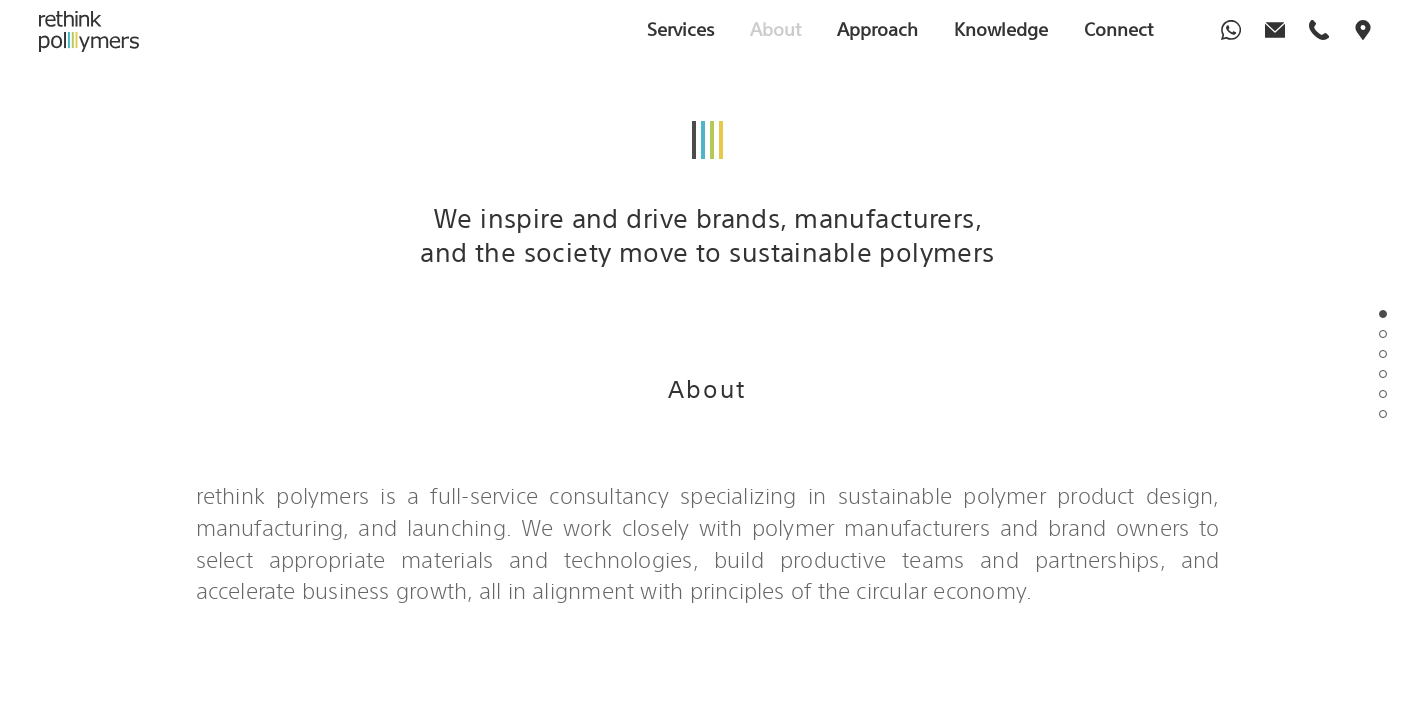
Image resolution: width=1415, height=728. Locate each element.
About (775, 29)
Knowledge (1001, 29)
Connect (1118, 29)
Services (680, 29)
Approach (877, 29)
